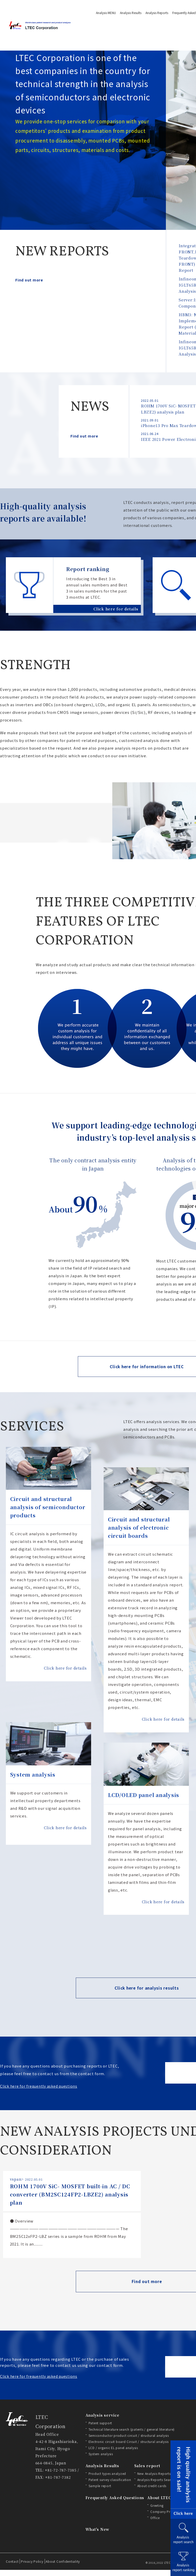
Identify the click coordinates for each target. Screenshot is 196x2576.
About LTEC (159, 2503)
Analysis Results (130, 12)
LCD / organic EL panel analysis (113, 2454)
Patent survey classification (110, 2486)
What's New (97, 2535)
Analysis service (102, 2421)
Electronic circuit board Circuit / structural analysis (129, 2447)
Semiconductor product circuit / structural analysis (129, 2441)
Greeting (157, 2511)
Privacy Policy (32, 2567)
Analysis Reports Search (156, 2486)
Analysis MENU (106, 12)
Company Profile (163, 2517)
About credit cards (152, 2492)
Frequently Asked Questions (114, 2503)
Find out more (29, 279)
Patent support (100, 2429)
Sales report (147, 2471)
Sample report (100, 2492)
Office (155, 2524)
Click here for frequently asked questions (38, 2089)
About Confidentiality (63, 2567)
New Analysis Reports (154, 2479)
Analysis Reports (156, 12)
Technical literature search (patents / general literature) (132, 2435)
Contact (12, 2567)
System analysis (101, 2460)
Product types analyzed (107, 2479)
